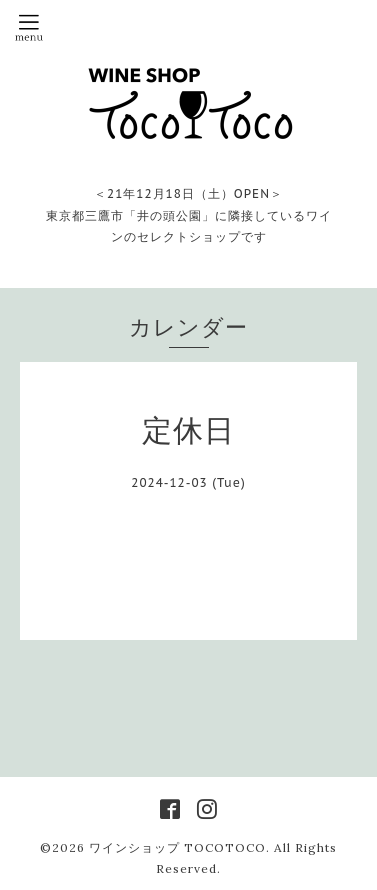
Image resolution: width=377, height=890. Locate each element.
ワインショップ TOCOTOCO (177, 847)
